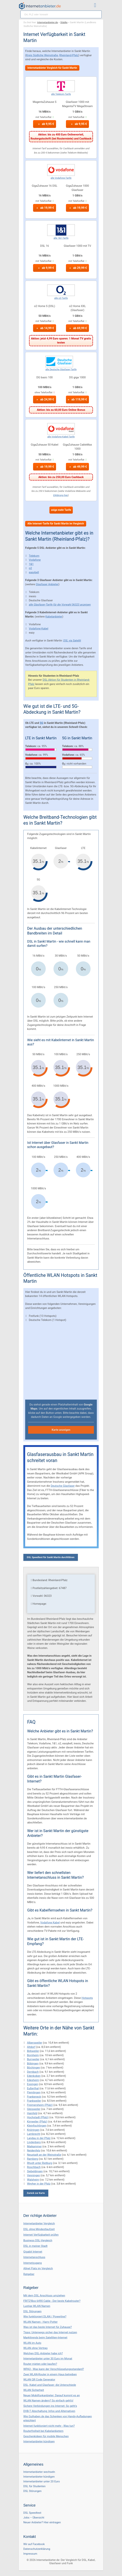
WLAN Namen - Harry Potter (40, 2322)
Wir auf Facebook (34, 2544)
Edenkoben (34, 2076)
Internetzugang (32, 2263)
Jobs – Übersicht (33, 2517)
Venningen (33, 2175)
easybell (34, 572)
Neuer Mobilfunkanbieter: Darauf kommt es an (51, 2395)
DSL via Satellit (72, 640)
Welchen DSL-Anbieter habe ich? (43, 2353)
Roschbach (34, 2167)
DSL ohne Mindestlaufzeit (39, 2229)
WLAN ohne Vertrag (35, 2348)
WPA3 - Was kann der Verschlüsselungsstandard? (53, 2369)
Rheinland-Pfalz (68, 55)
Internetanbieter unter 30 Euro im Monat (47, 2358)
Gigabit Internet (32, 2251)
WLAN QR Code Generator (39, 2379)
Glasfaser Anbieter (47, 584)
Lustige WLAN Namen (36, 2306)
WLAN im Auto (32, 2343)
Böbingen (33, 2063)
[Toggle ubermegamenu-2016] (95, 6)
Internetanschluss (34, 2257)
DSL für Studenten (34, 2486)
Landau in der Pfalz (39, 2138)
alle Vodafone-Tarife (61, 178)
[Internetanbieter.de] (40, 6)
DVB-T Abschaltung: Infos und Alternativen (49, 2411)
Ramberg (32, 2158)
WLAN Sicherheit (33, 2390)
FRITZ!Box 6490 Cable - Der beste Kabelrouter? (51, 2301)
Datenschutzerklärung (36, 2549)
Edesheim (33, 2080)
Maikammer (34, 2146)
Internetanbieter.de (47, 22)
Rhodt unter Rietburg (39, 2163)
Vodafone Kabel (38, 628)
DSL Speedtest (32, 2512)
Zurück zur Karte (36, 2193)
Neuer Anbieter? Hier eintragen (42, 2522)
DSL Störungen (32, 2311)
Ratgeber (28, 2274)
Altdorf (31, 2047)
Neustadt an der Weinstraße (44, 2154)
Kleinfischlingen (36, 2125)
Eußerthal (33, 2088)
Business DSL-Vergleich (37, 2240)
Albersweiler (34, 2042)
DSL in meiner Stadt (35, 2246)
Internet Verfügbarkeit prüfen (41, 2234)
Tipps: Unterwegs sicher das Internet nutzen (50, 2332)
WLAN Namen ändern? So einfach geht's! (48, 2400)
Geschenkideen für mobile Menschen (46, 2436)
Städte (63, 22)
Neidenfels (33, 2150)
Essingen (32, 2084)
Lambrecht (33, 2134)
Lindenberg (34, 2142)
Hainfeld (32, 2113)
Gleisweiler (33, 2109)
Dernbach (33, 2071)
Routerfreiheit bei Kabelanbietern (43, 2431)
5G (41, 723)
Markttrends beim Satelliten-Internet (45, 2337)
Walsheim (33, 2179)
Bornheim (33, 2055)
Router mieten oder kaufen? (40, 2364)
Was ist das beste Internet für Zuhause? (47, 2327)
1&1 (31, 564)
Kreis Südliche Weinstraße (42, 55)
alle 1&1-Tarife (60, 238)
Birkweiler (33, 2051)
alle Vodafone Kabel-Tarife (61, 436)
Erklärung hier (60, 495)
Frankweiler (34, 2100)
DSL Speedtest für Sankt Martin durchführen (50, 1557)
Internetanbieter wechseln (39, 2472)
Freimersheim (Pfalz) (40, 2105)
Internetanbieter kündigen (39, 2441)
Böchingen (33, 2067)
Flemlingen (33, 2092)
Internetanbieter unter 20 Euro (41, 2481)
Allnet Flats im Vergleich (38, 2268)
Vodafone (35, 559)
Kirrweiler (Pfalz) (37, 2121)
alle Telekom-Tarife (61, 94)
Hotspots (87, 1998)
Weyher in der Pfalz (39, 2183)
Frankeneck (34, 2096)
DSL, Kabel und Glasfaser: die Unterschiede (49, 2385)
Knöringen (33, 2130)
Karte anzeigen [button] (61, 1429)
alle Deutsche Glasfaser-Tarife (61, 369)
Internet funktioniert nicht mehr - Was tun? (49, 2425)
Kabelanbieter (53, 616)
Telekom (34, 555)
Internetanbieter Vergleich (39, 2223)
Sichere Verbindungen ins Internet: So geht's (50, 2406)
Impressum (30, 2553)
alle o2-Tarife (61, 298)
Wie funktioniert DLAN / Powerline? (44, 2316)
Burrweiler (33, 2059)
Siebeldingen (35, 2171)
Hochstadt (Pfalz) (38, 2117)
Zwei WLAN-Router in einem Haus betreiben (50, 2374)
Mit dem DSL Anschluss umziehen (44, 2295)
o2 (30, 568)
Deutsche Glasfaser (63, 1485)
